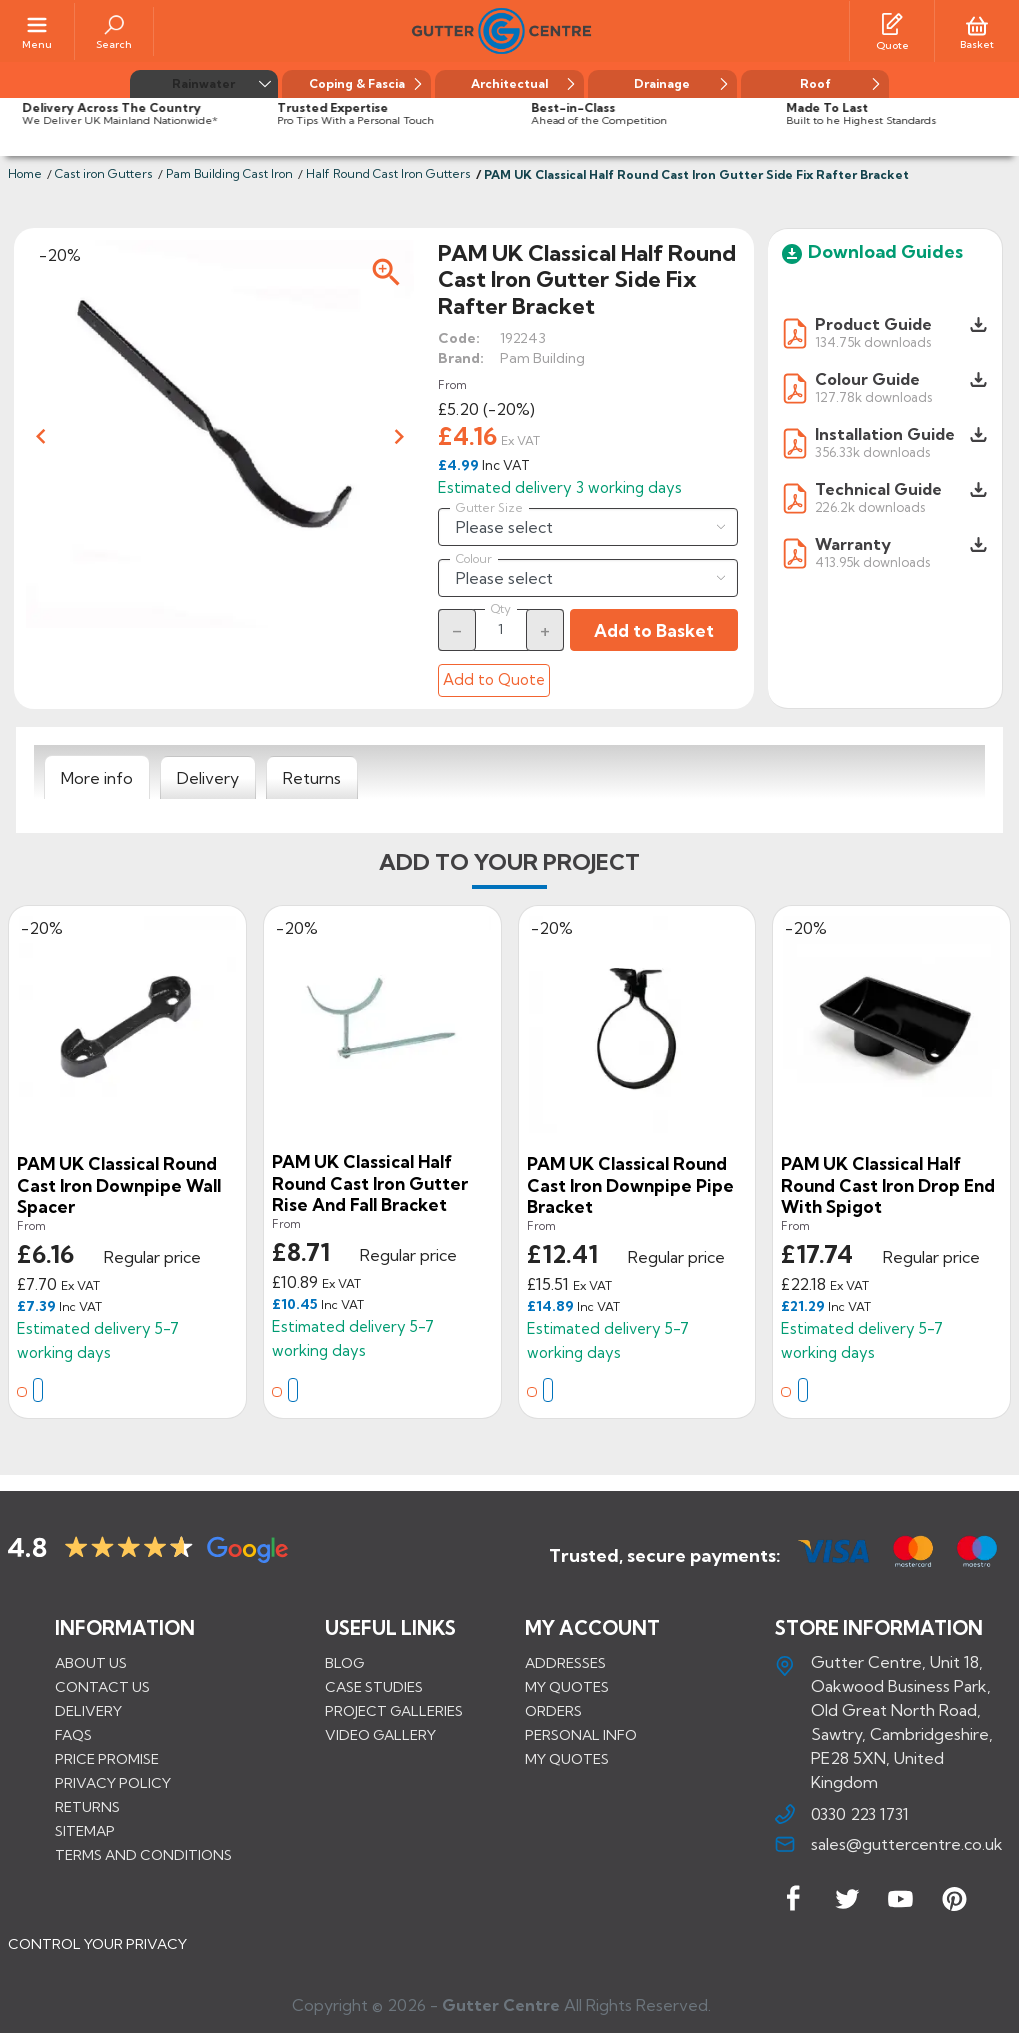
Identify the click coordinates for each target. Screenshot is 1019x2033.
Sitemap (85, 1831)
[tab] (97, 778)
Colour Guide (867, 379)
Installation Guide (885, 434)
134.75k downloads (873, 341)
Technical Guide (878, 489)
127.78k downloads (873, 396)
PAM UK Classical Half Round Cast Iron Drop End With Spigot (888, 1185)
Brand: (461, 358)
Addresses (565, 1663)
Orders (553, 1711)
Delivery (88, 1711)
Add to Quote (494, 679)
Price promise (107, 1759)
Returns (87, 1807)
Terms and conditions (143, 1855)
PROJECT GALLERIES (394, 1711)
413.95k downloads (872, 561)
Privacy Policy (113, 1783)
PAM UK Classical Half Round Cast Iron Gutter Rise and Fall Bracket (370, 1183)
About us (91, 1663)
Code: (459, 338)
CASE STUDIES (374, 1687)
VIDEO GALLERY (380, 1735)
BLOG (344, 1663)
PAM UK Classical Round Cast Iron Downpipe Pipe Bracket (630, 1185)
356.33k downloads (872, 451)
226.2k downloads (870, 506)
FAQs (73, 1735)
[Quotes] (892, 23)
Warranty (853, 544)
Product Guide (873, 324)
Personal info (581, 1735)
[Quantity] (501, 629)
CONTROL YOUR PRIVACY (97, 1944)
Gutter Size (489, 508)
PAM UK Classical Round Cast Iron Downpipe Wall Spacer (119, 1185)
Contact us (102, 1687)
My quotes (567, 1687)
